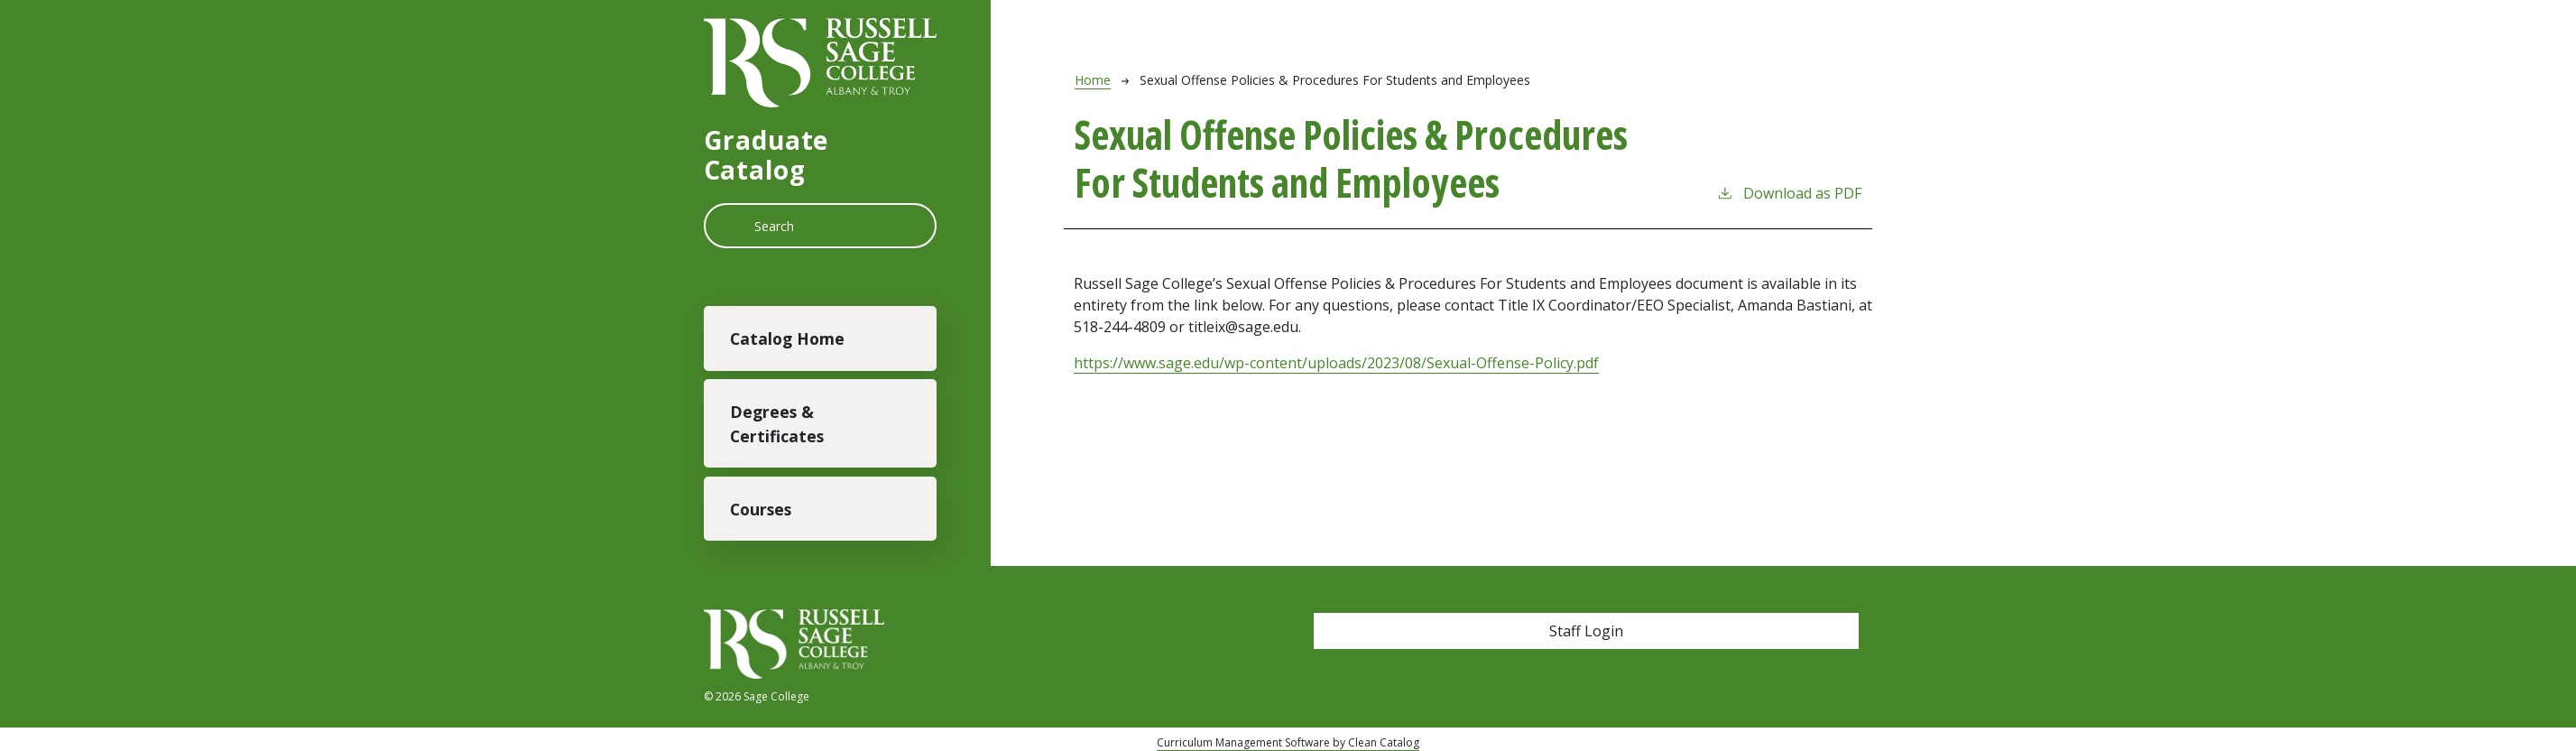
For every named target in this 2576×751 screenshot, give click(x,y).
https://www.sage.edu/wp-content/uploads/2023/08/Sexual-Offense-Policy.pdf (1336, 363)
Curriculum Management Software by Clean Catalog (1288, 742)
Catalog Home (787, 338)
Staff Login (1586, 631)
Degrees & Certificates (777, 423)
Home (1093, 79)
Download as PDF (1788, 192)
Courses (760, 509)
